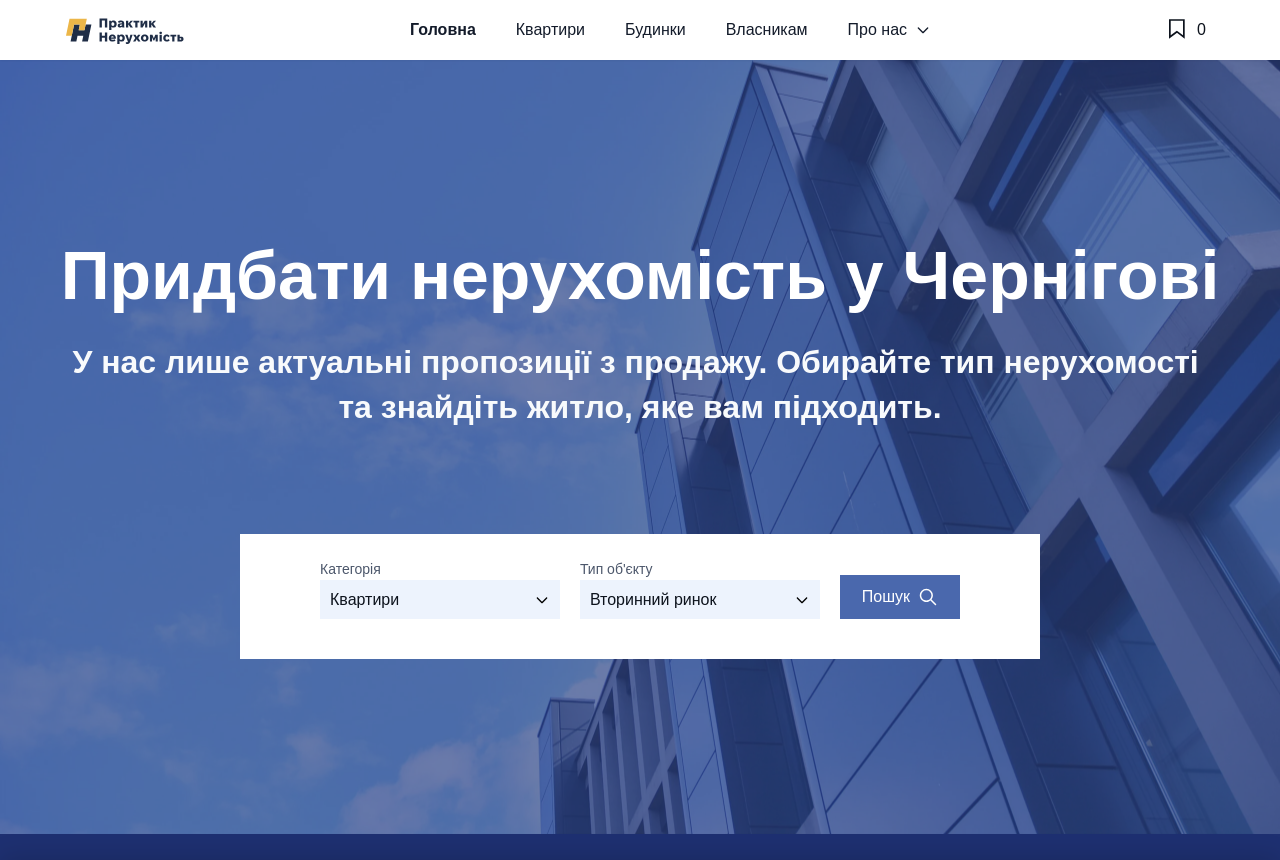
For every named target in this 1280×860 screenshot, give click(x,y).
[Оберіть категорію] (440, 599)
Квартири (550, 29)
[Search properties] (900, 597)
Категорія (350, 569)
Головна (443, 29)
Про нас (889, 29)
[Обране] (1185, 30)
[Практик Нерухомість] (125, 30)
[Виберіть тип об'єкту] (700, 599)
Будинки (655, 29)
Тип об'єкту (616, 569)
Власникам (767, 29)
